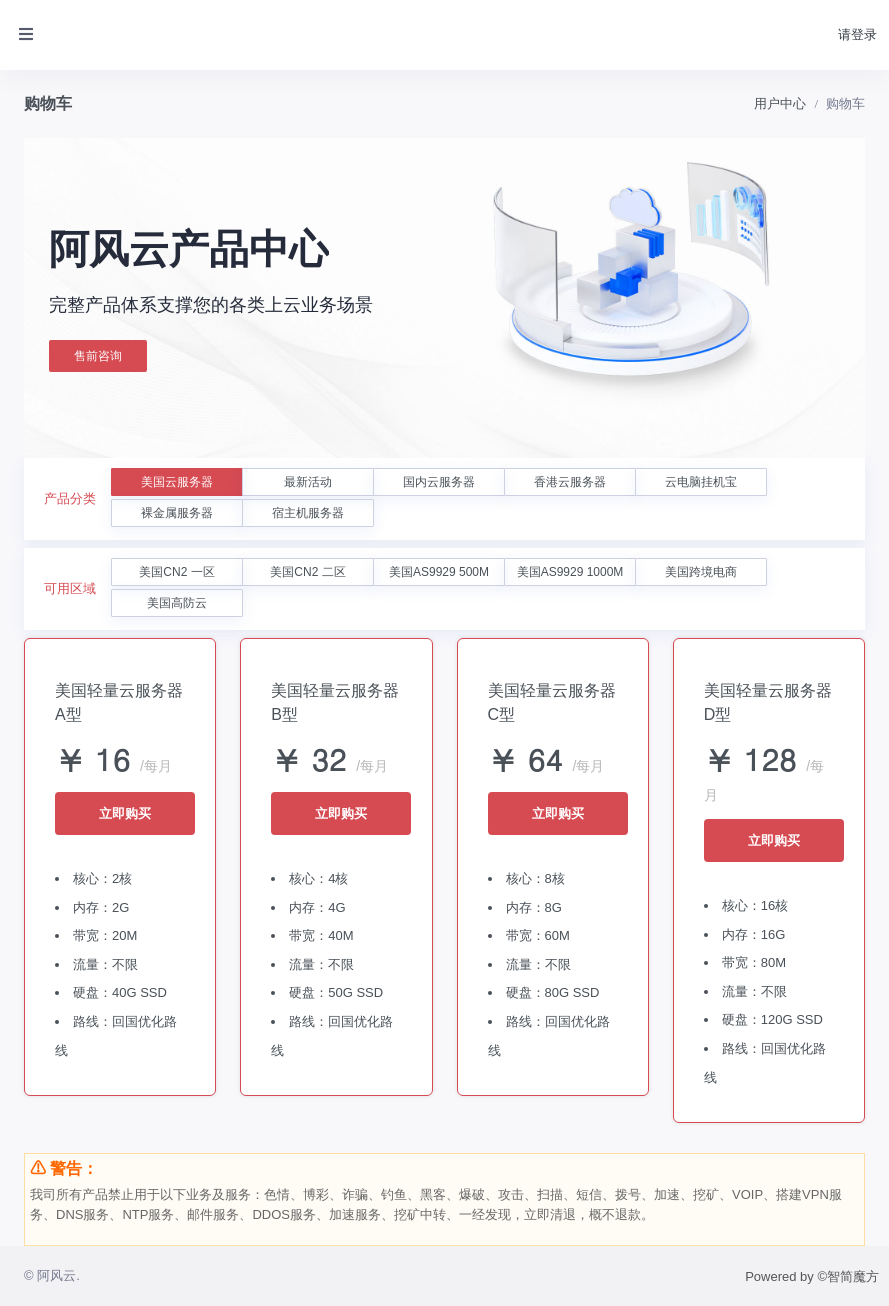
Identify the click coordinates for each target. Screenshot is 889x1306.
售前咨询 (98, 356)
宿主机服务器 (308, 513)
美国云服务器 (177, 482)
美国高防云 (177, 603)
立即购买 (125, 813)
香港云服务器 (570, 482)
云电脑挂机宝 (701, 482)
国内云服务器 (439, 482)
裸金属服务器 (177, 513)
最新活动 (308, 482)
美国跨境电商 (701, 572)
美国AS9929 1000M (570, 572)
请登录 (857, 34)
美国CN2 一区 (176, 572)
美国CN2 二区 (307, 572)
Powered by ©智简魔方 (812, 1276)
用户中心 (780, 103)
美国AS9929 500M (439, 572)
